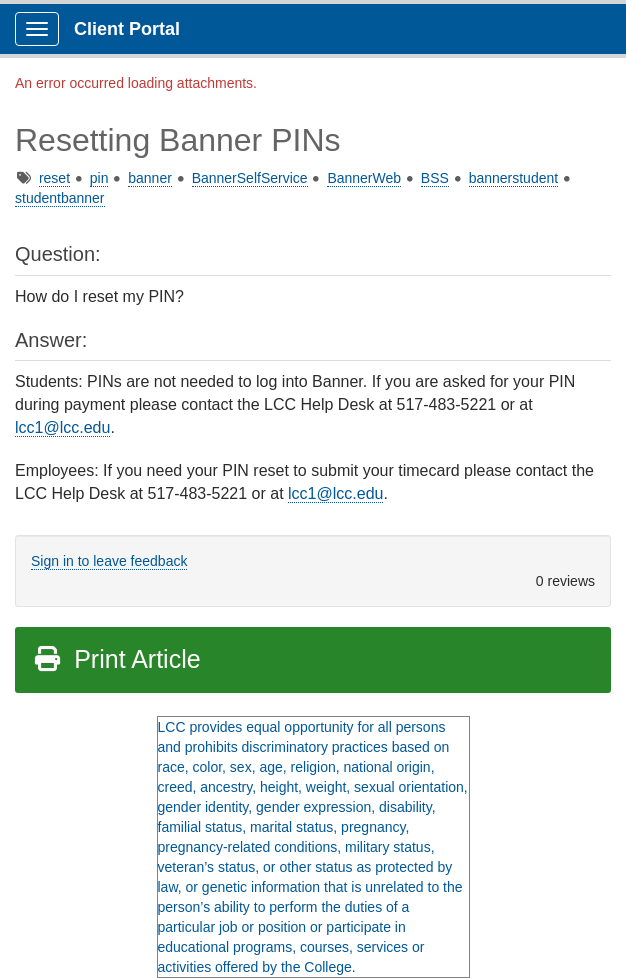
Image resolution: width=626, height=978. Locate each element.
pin (99, 178)
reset (54, 178)
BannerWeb (364, 178)
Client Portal (127, 29)
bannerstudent (514, 178)
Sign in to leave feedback (109, 561)
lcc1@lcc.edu (62, 427)
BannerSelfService (250, 178)
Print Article (116, 659)
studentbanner (60, 198)
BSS (435, 178)
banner (150, 178)
